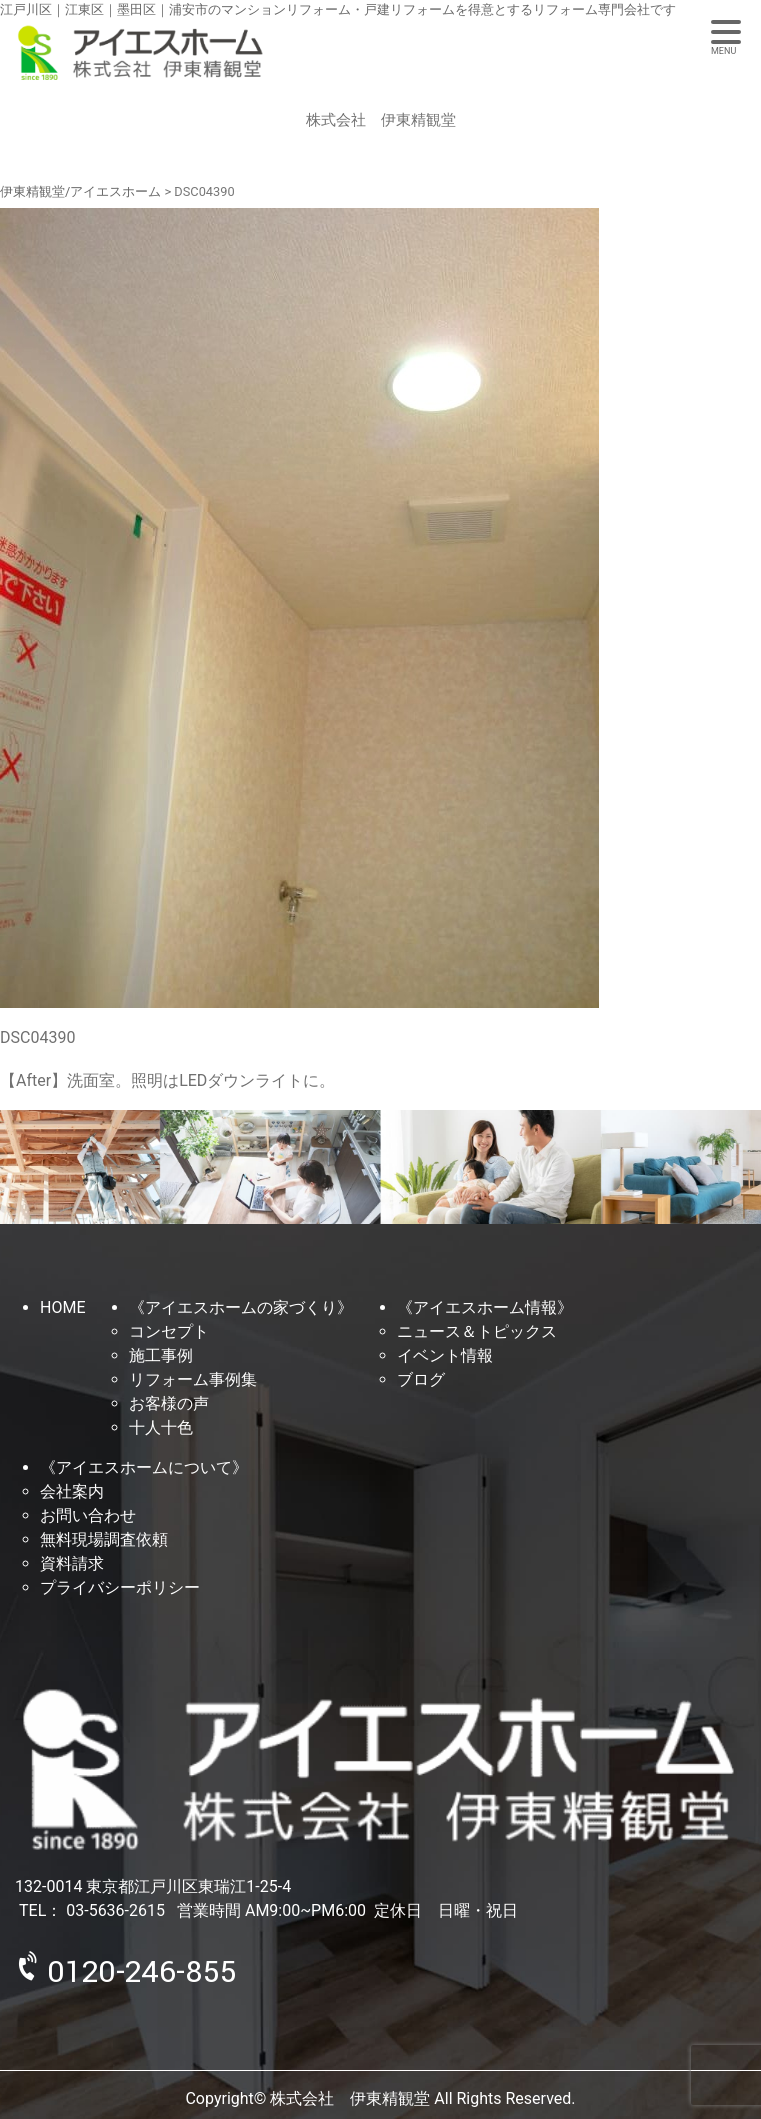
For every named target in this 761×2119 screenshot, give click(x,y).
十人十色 (161, 1427)
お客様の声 (169, 1403)
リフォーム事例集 (193, 1379)
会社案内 (72, 1491)
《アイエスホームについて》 (144, 1467)
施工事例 (161, 1355)
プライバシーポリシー (120, 1587)
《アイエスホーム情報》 (485, 1307)
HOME (62, 1307)
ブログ (421, 1379)
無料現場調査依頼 (104, 1539)
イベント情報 (445, 1355)
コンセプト (169, 1331)
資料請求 (72, 1563)
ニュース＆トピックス (477, 1331)
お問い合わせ (88, 1515)
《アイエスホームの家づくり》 (241, 1307)
